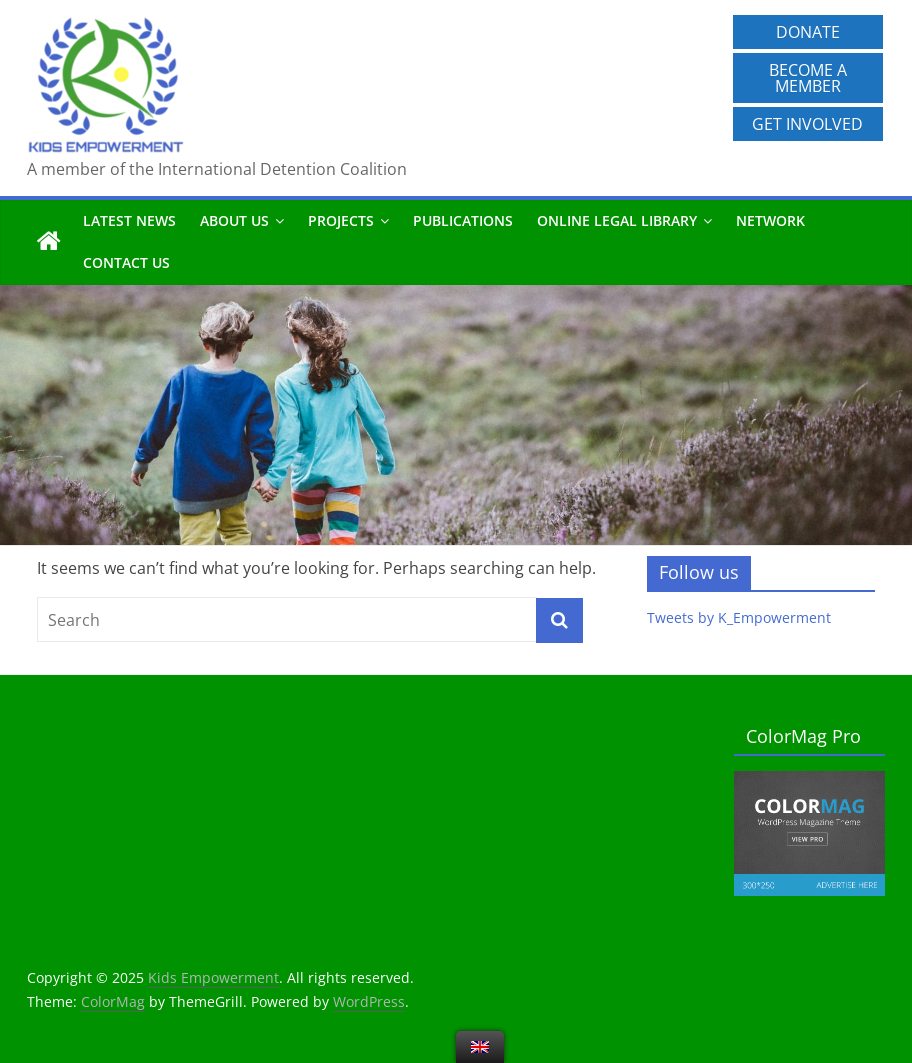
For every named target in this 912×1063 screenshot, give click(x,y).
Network (770, 220)
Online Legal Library (617, 220)
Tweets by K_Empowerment (739, 617)
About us (234, 220)
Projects (341, 220)
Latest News (129, 220)
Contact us (126, 262)
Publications (463, 220)
